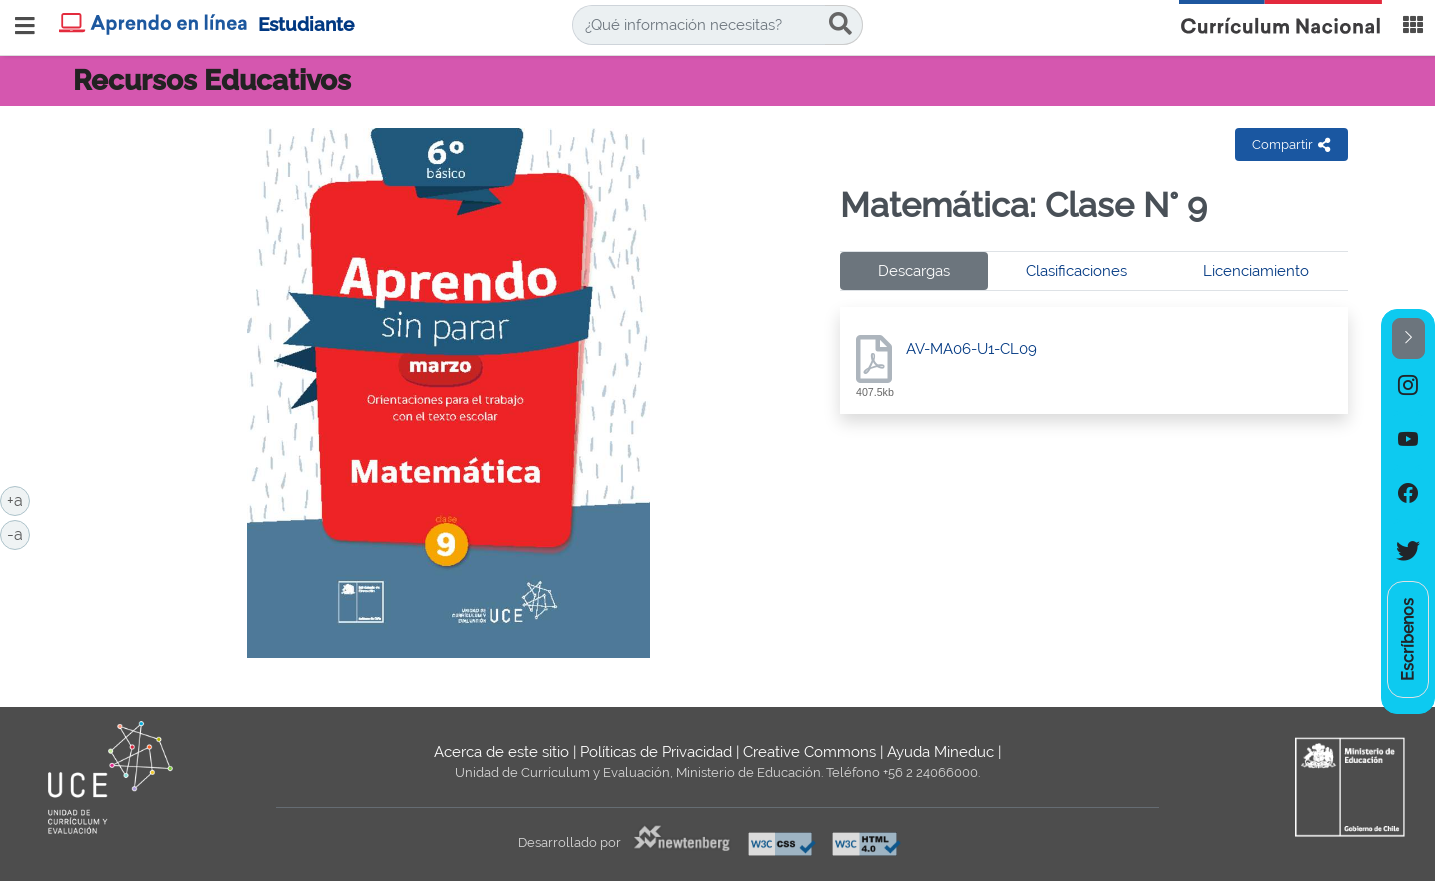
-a (18, 533)
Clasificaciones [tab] (1076, 271)
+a (18, 499)
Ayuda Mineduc (940, 752)
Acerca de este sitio (501, 752)
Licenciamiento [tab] (1256, 271)
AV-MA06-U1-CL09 (971, 349)
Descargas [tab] (914, 271)
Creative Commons (809, 752)
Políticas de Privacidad (656, 752)
